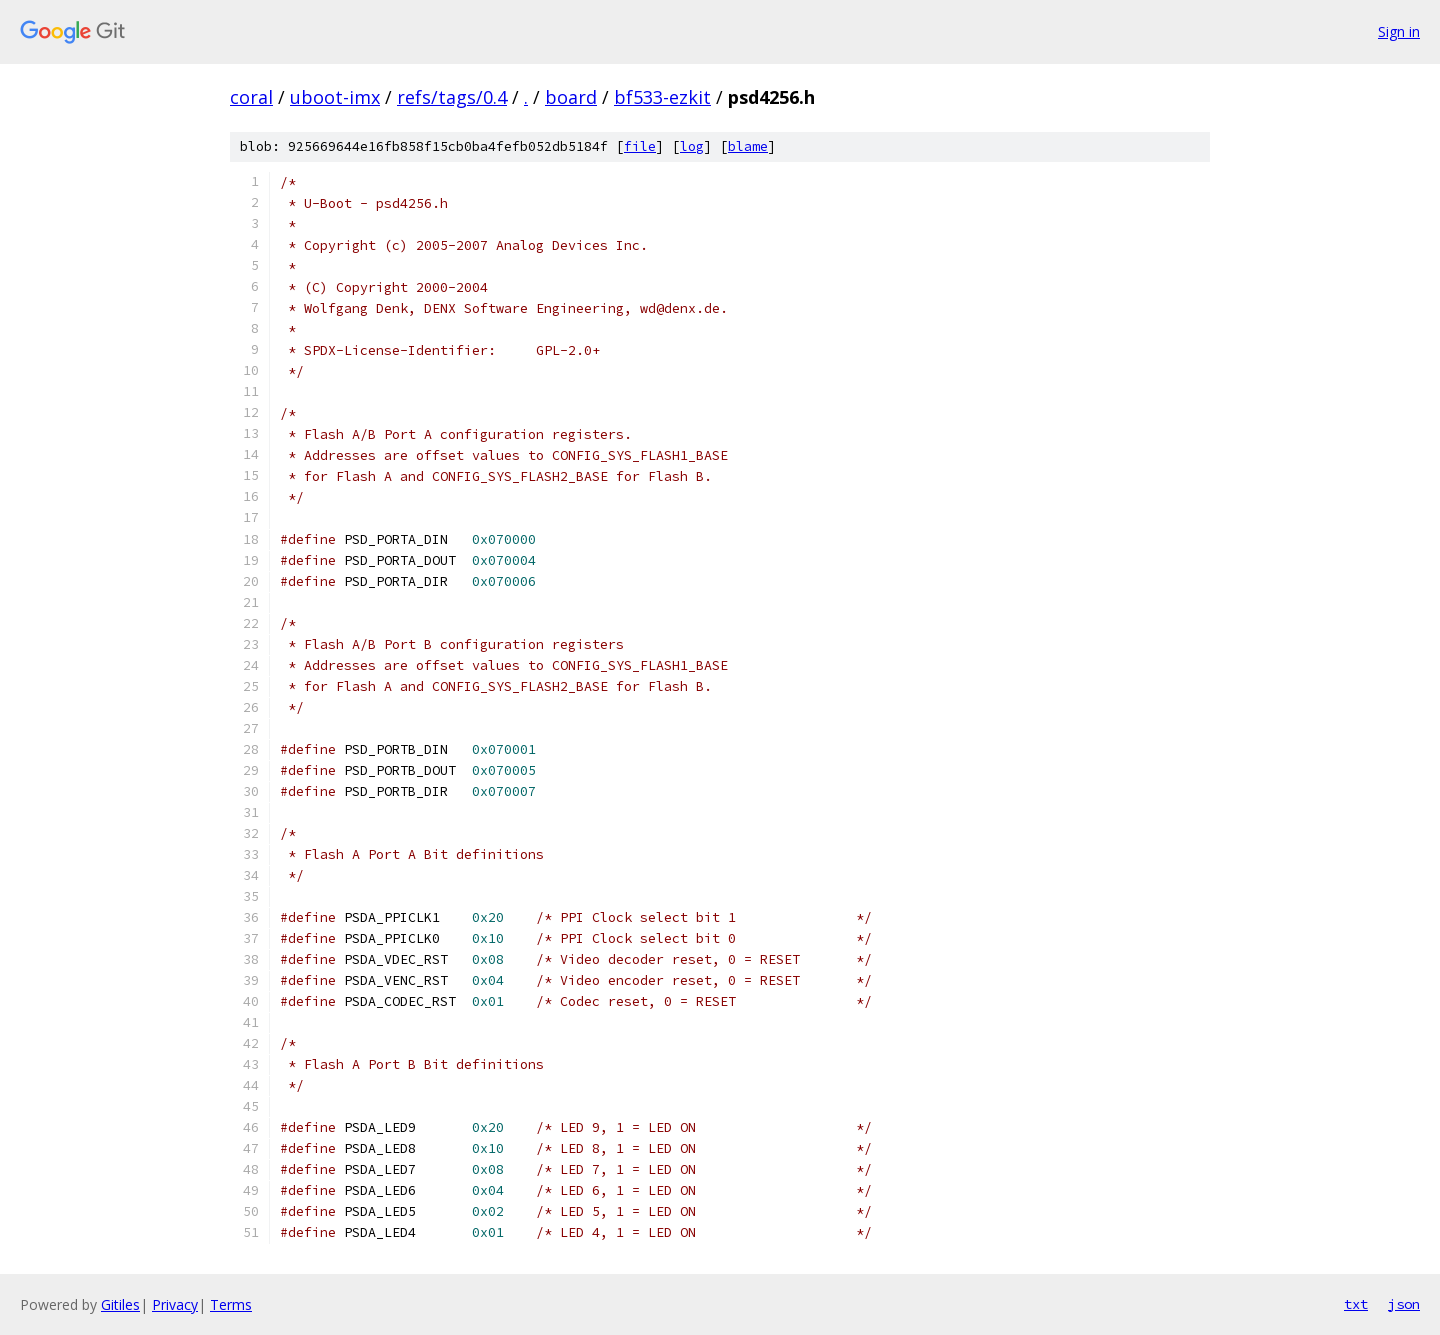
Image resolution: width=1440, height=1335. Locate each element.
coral (251, 97)
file (640, 146)
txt (1356, 1304)
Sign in (1399, 31)
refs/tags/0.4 (452, 97)
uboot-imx (335, 97)
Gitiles (120, 1304)
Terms (231, 1304)
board (571, 97)
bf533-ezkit (662, 97)
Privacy (175, 1304)
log (692, 146)
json (1404, 1304)
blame (748, 146)
